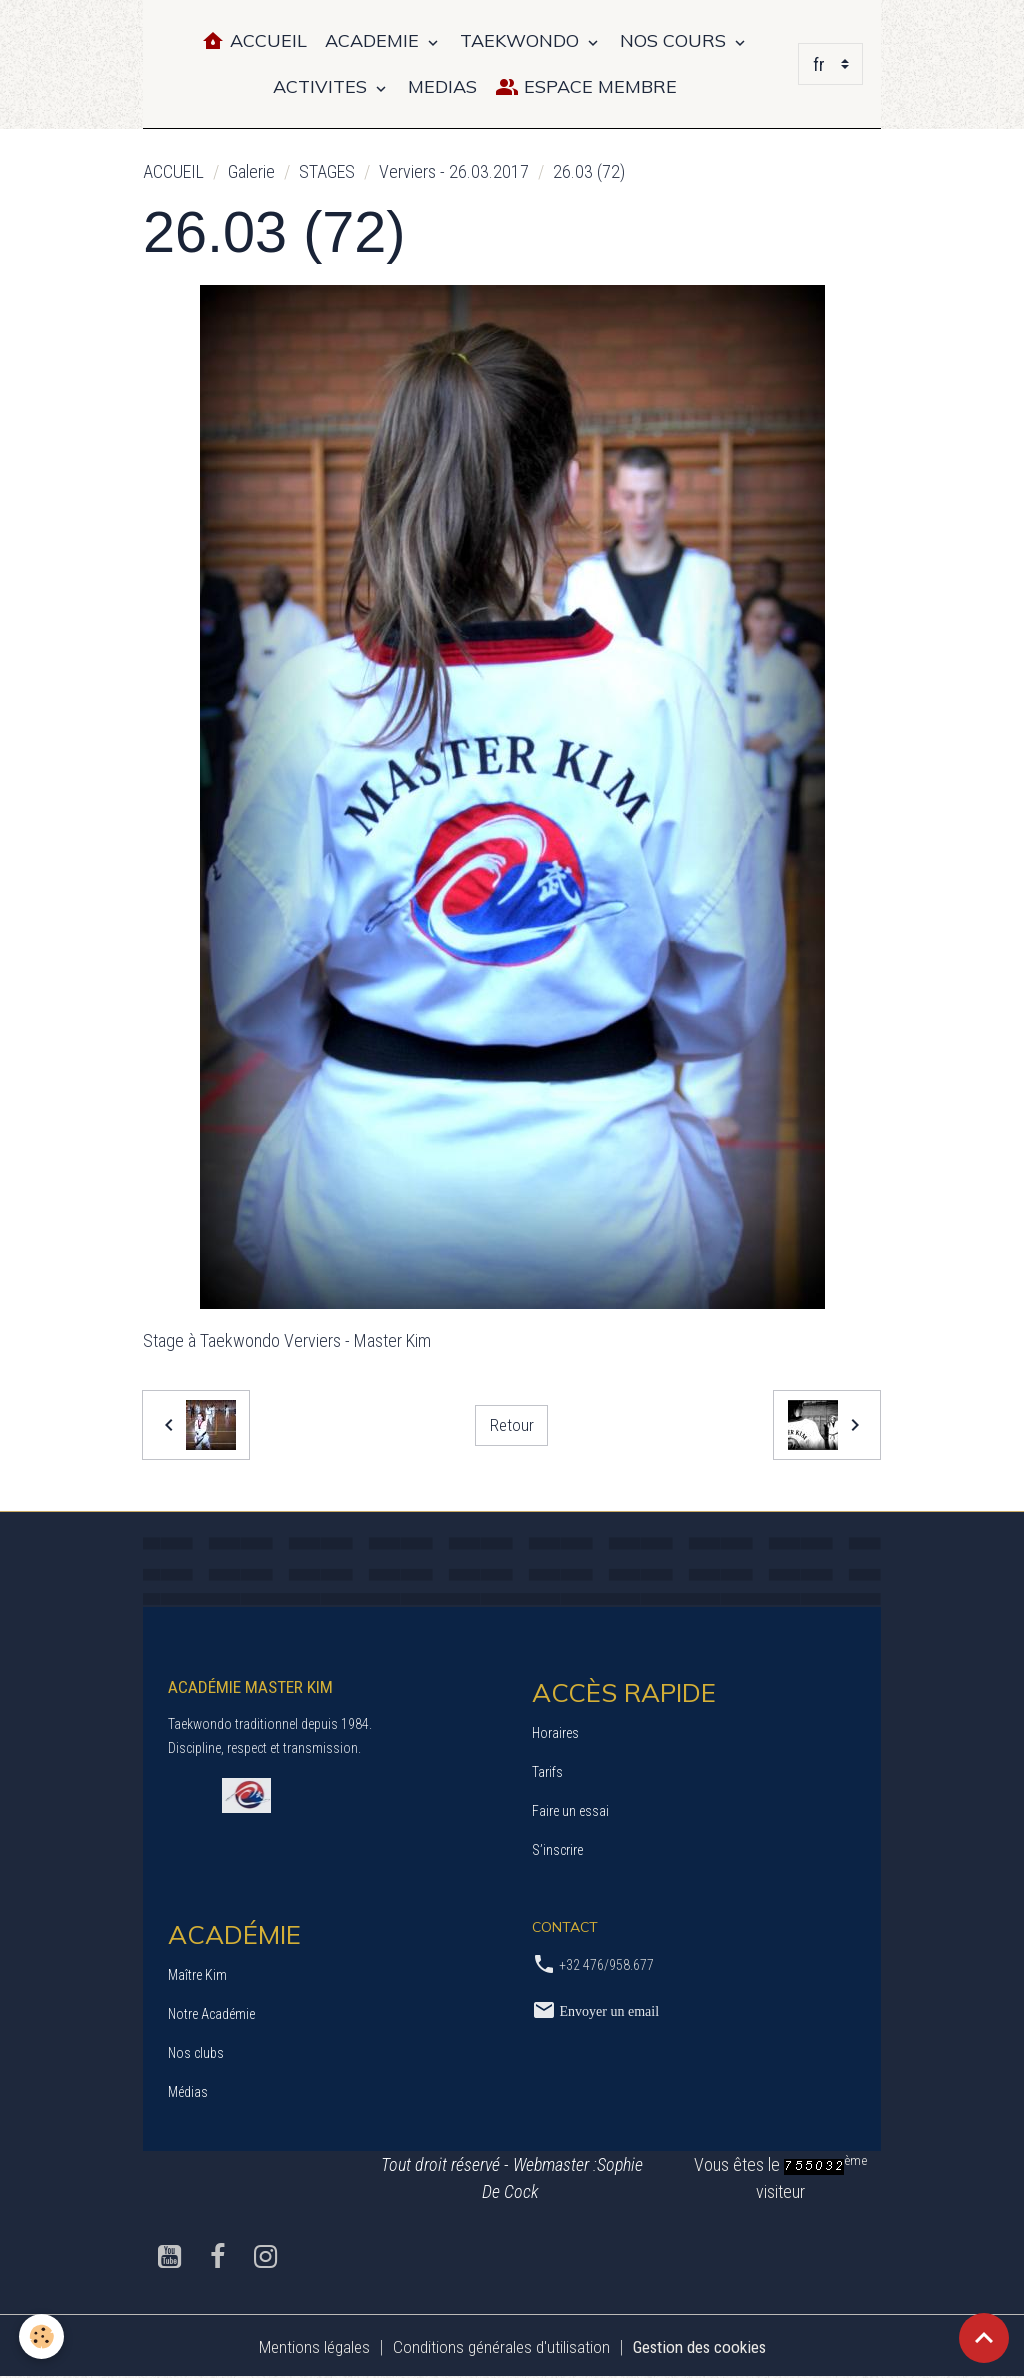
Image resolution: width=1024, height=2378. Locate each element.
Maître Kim (197, 1975)
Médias (188, 2092)
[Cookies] (42, 2336)
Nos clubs (196, 2053)
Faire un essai (570, 1811)
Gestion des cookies (705, 2346)
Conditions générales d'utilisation (496, 2346)
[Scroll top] (984, 2338)
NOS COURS (675, 40)
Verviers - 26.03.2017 (454, 171)
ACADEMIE (374, 40)
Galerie (251, 171)
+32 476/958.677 (606, 1965)
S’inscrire (557, 1850)
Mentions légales (304, 2346)
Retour (511, 1424)
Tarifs (547, 1772)
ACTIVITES (322, 86)
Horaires (555, 1733)
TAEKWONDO (522, 40)
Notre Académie (211, 2014)
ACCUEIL (173, 171)
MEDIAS (442, 86)
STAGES (327, 171)
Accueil (254, 41)
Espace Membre (586, 87)
